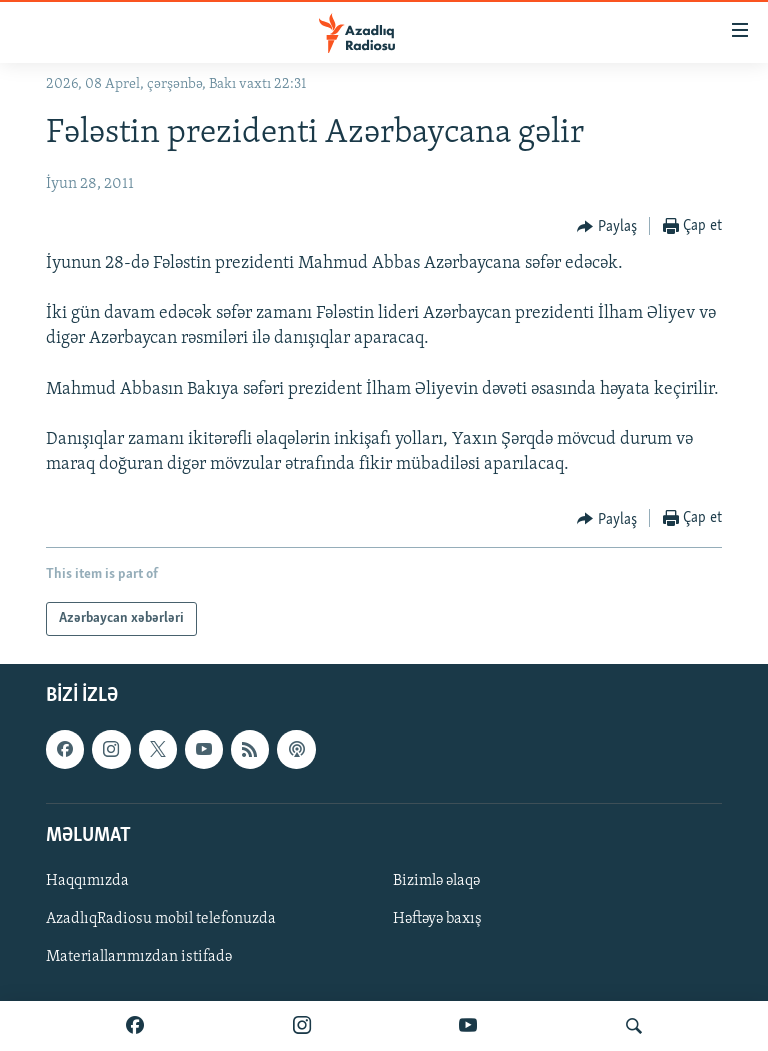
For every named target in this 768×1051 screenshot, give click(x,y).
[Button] (607, 227)
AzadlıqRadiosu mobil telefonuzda (161, 919)
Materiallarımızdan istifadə (139, 957)
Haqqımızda (87, 881)
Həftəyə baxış (437, 919)
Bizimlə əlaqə (436, 881)
